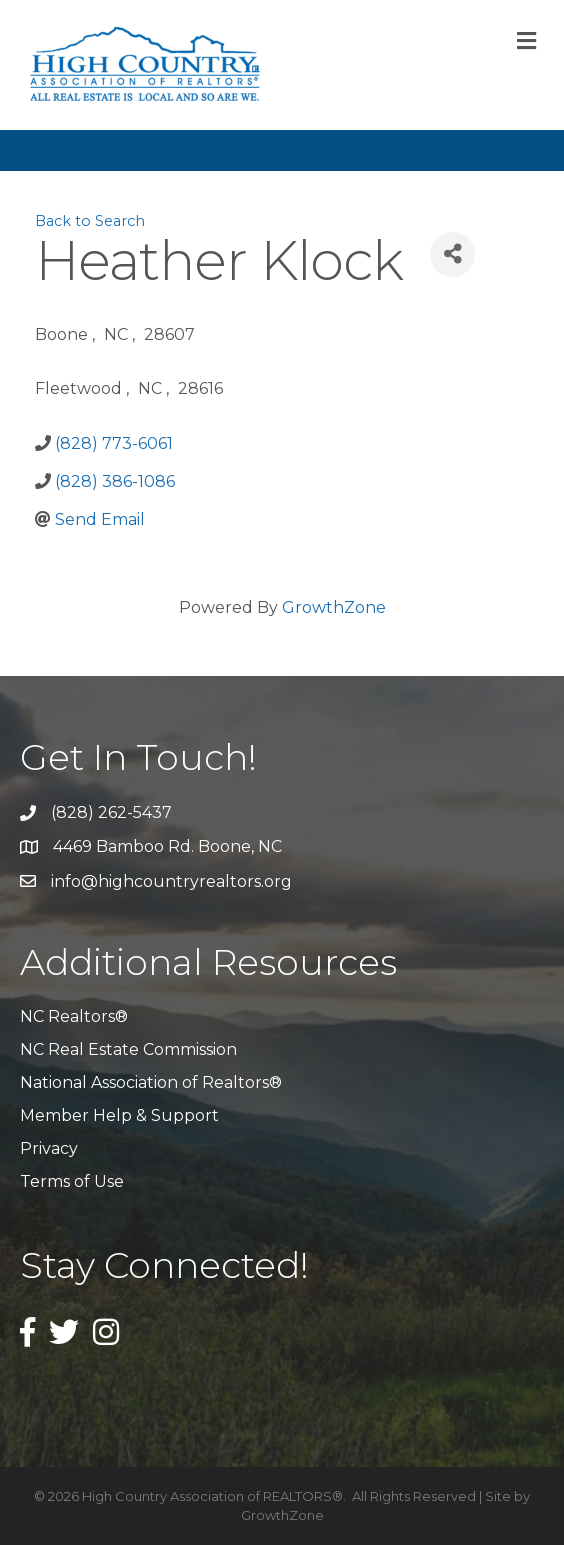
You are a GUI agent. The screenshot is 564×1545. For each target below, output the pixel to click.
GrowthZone (334, 607)
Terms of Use (72, 1181)
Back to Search (90, 221)
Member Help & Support (119, 1115)
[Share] (452, 254)
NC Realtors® (74, 1016)
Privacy (49, 1148)
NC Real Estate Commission (128, 1049)
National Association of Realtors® (151, 1082)
